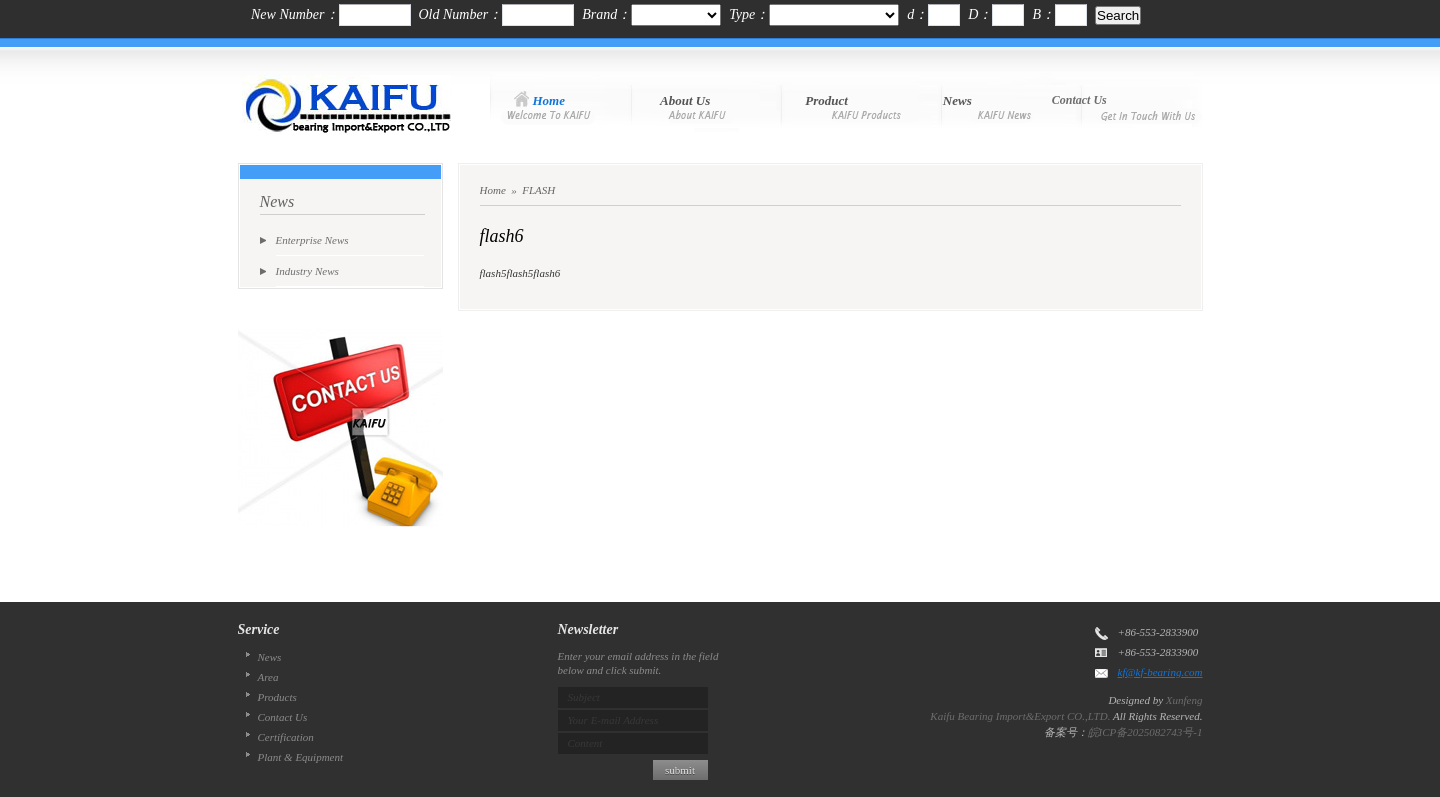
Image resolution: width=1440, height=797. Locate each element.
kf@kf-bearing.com (1160, 672)
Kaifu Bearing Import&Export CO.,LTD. (1020, 716)
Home (493, 190)
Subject (584, 697)
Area (268, 677)
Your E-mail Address (613, 720)
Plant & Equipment (301, 757)
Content (585, 743)
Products (277, 697)
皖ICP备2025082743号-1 (1145, 732)
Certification (286, 737)
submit (680, 770)
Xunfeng (1184, 700)
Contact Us (283, 717)
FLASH (538, 190)
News (270, 657)
